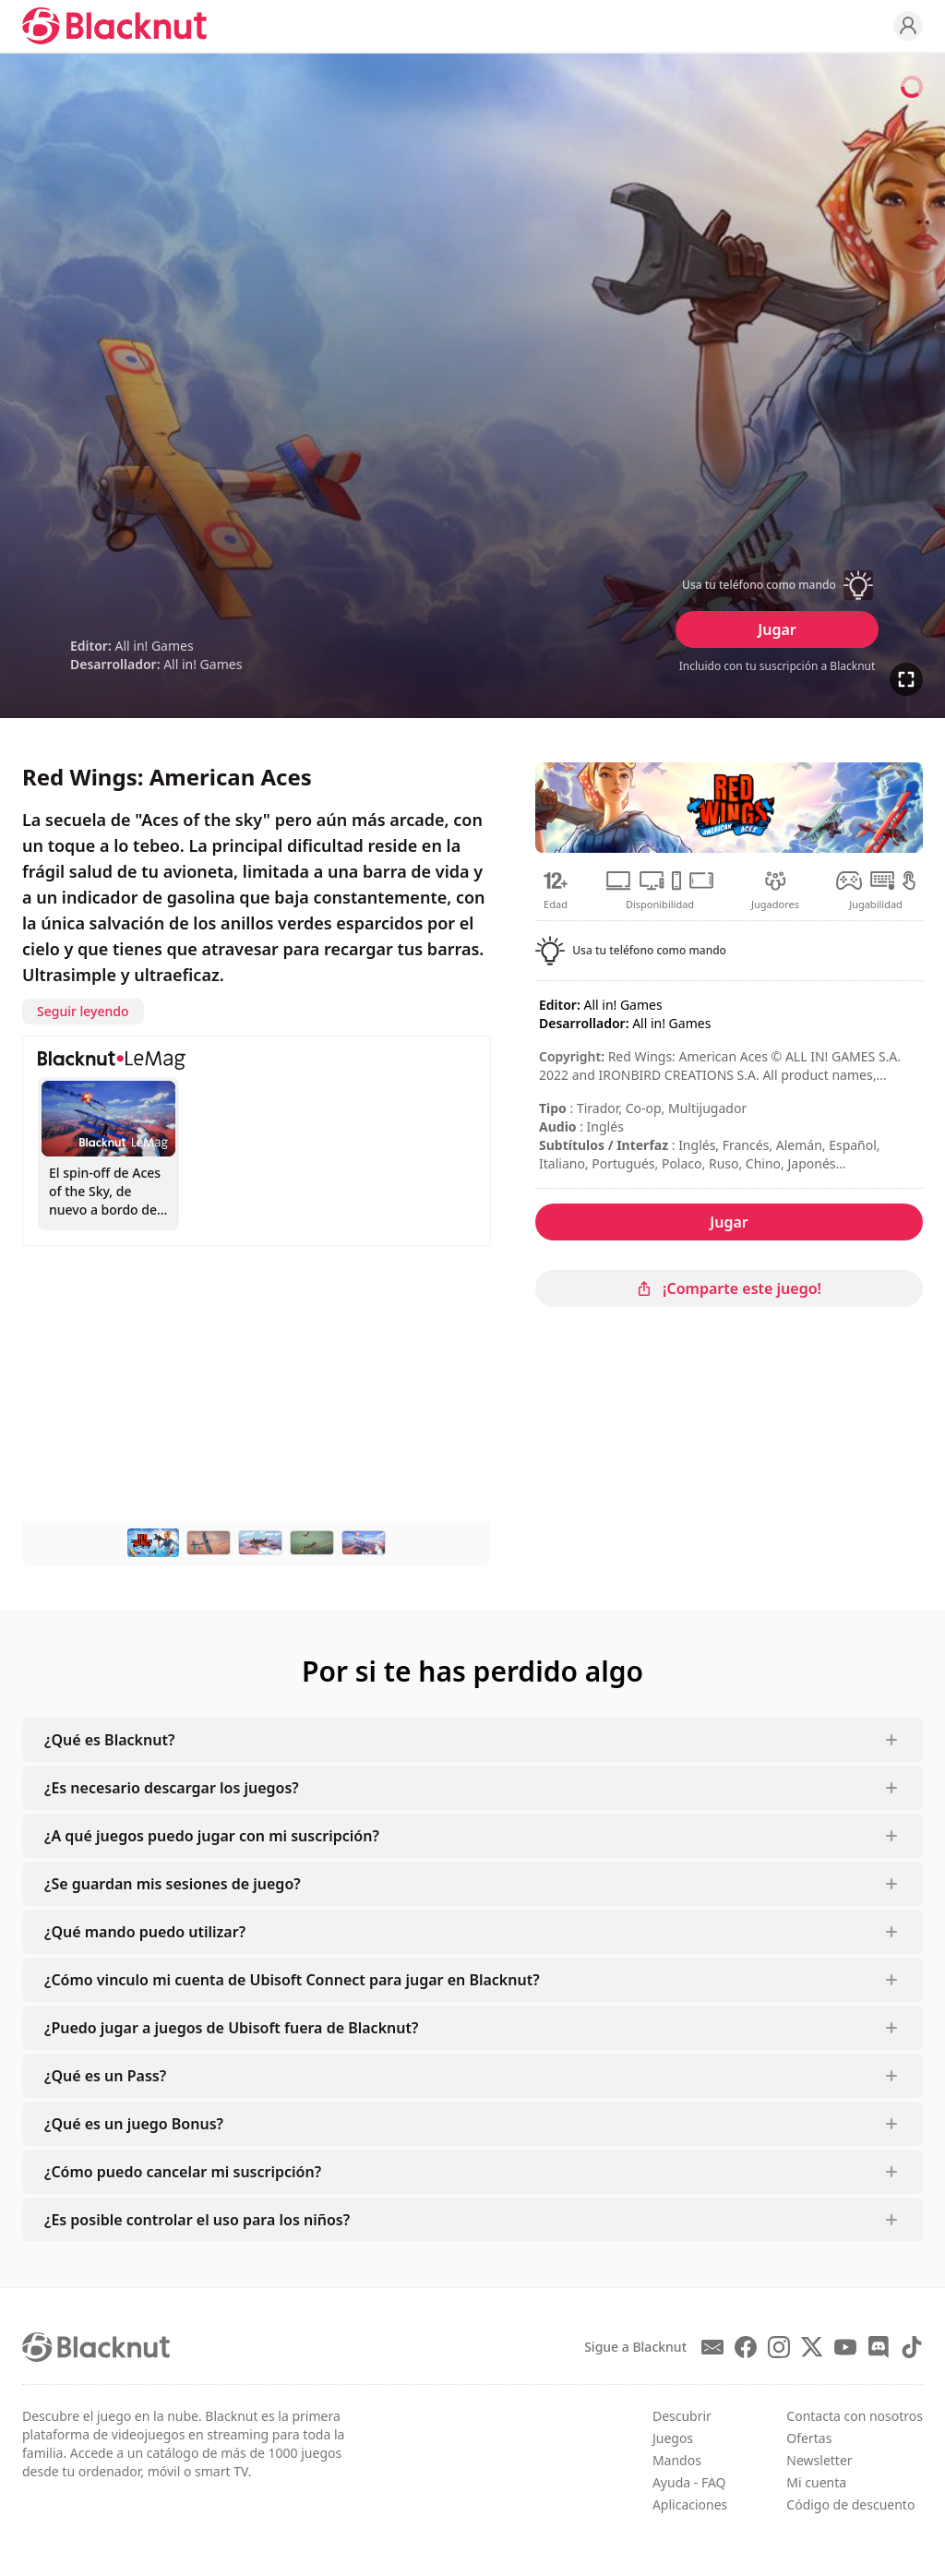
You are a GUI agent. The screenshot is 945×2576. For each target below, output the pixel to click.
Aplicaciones (689, 2504)
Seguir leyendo (83, 1011)
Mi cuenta (816, 2482)
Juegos (672, 2438)
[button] (777, 585)
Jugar (776, 629)
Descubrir (682, 2416)
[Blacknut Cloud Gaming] (114, 25)
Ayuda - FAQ (689, 2482)
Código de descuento (850, 2504)
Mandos (676, 2460)
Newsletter (819, 2460)
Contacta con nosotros (854, 2416)
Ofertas (808, 2438)
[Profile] (908, 26)
